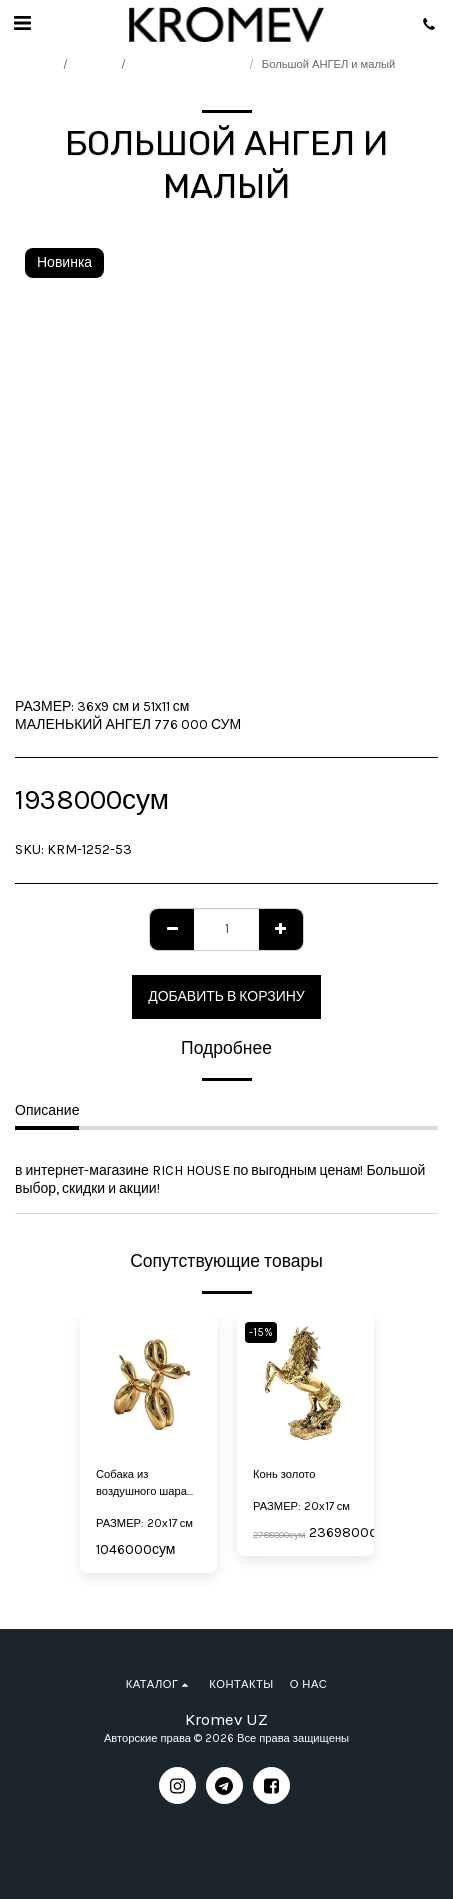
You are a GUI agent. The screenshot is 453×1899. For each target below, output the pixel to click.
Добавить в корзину (226, 996)
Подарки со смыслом (189, 64)
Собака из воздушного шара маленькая (141, 1484)
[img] (305, 1382)
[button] (22, 23)
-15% (261, 1332)
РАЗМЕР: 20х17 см (144, 1523)
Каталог (96, 64)
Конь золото (284, 1474)
